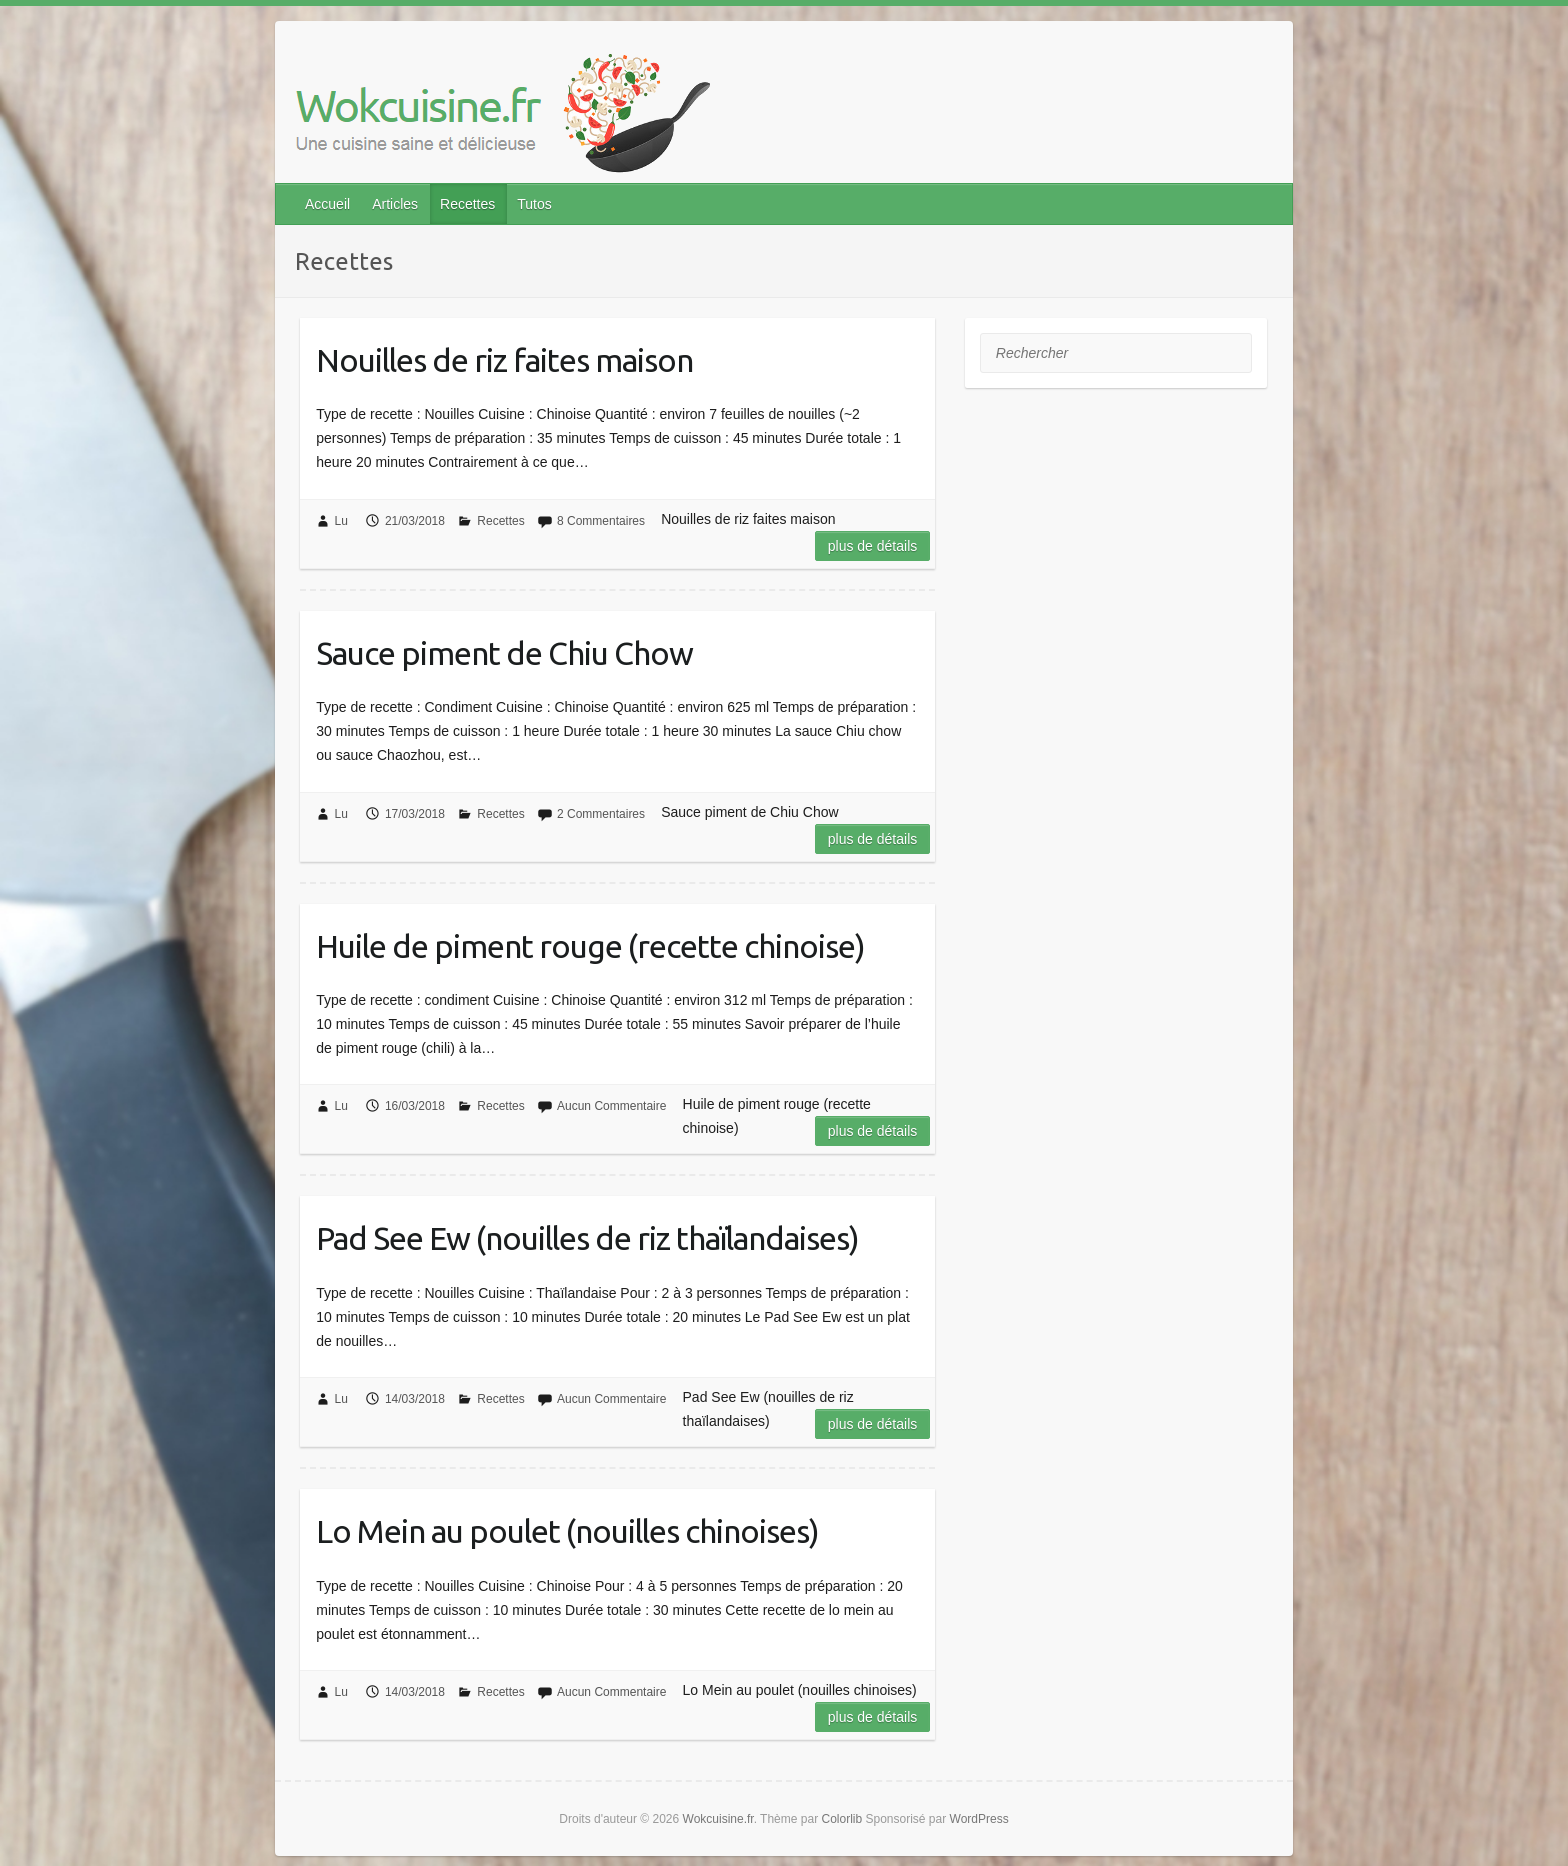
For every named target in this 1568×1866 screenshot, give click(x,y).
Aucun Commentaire (611, 1106)
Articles (395, 204)
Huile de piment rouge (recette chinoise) (590, 946)
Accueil (327, 204)
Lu (341, 521)
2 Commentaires (601, 814)
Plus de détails (873, 546)
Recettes (467, 204)
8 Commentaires (601, 521)
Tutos (534, 204)
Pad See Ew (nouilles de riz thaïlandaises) (587, 1238)
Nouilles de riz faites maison (504, 360)
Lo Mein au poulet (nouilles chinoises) (567, 1531)
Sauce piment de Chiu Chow (504, 653)
